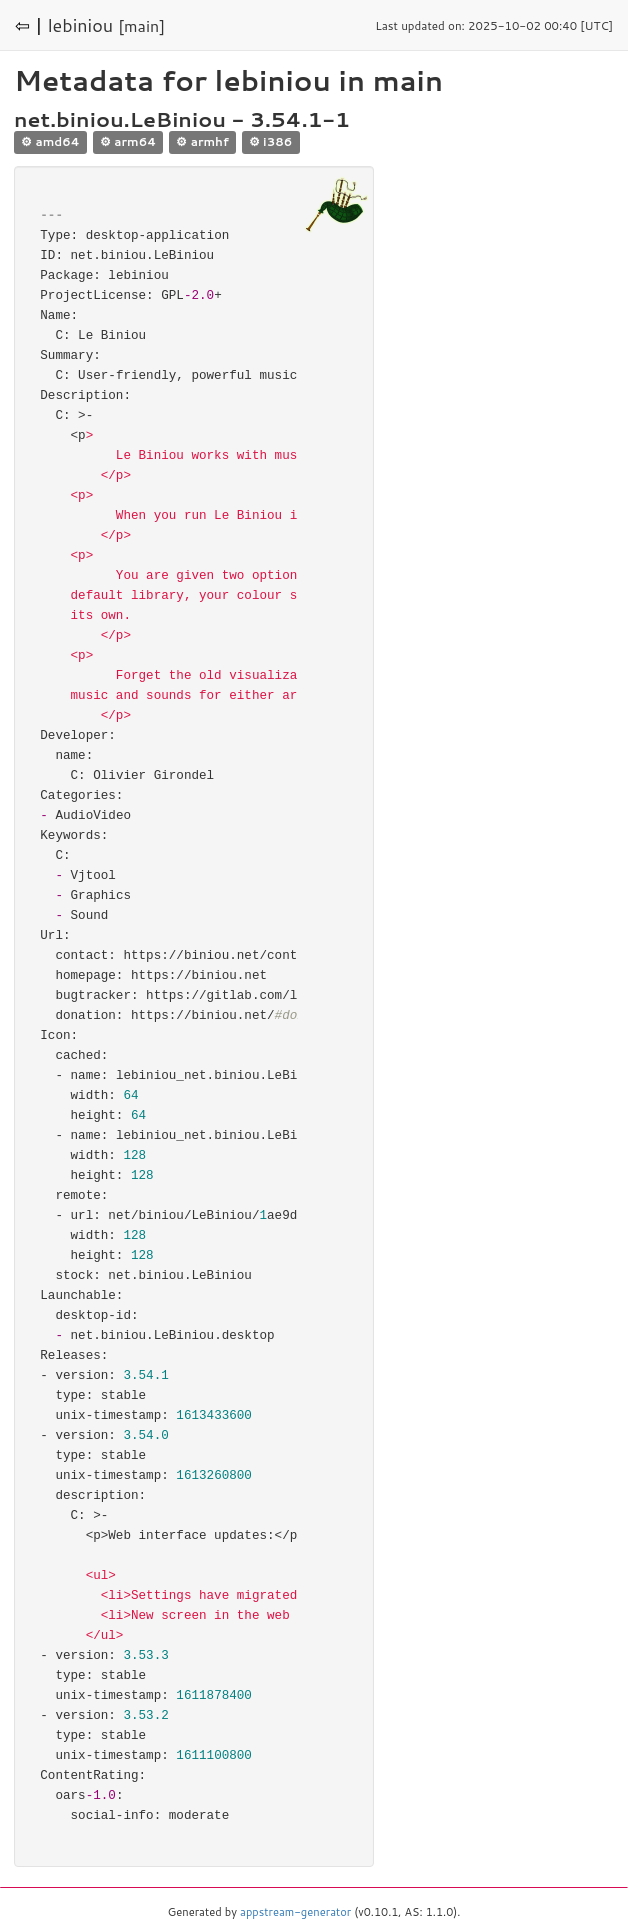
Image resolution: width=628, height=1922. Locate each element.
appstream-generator (295, 1912)
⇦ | (29, 25)
